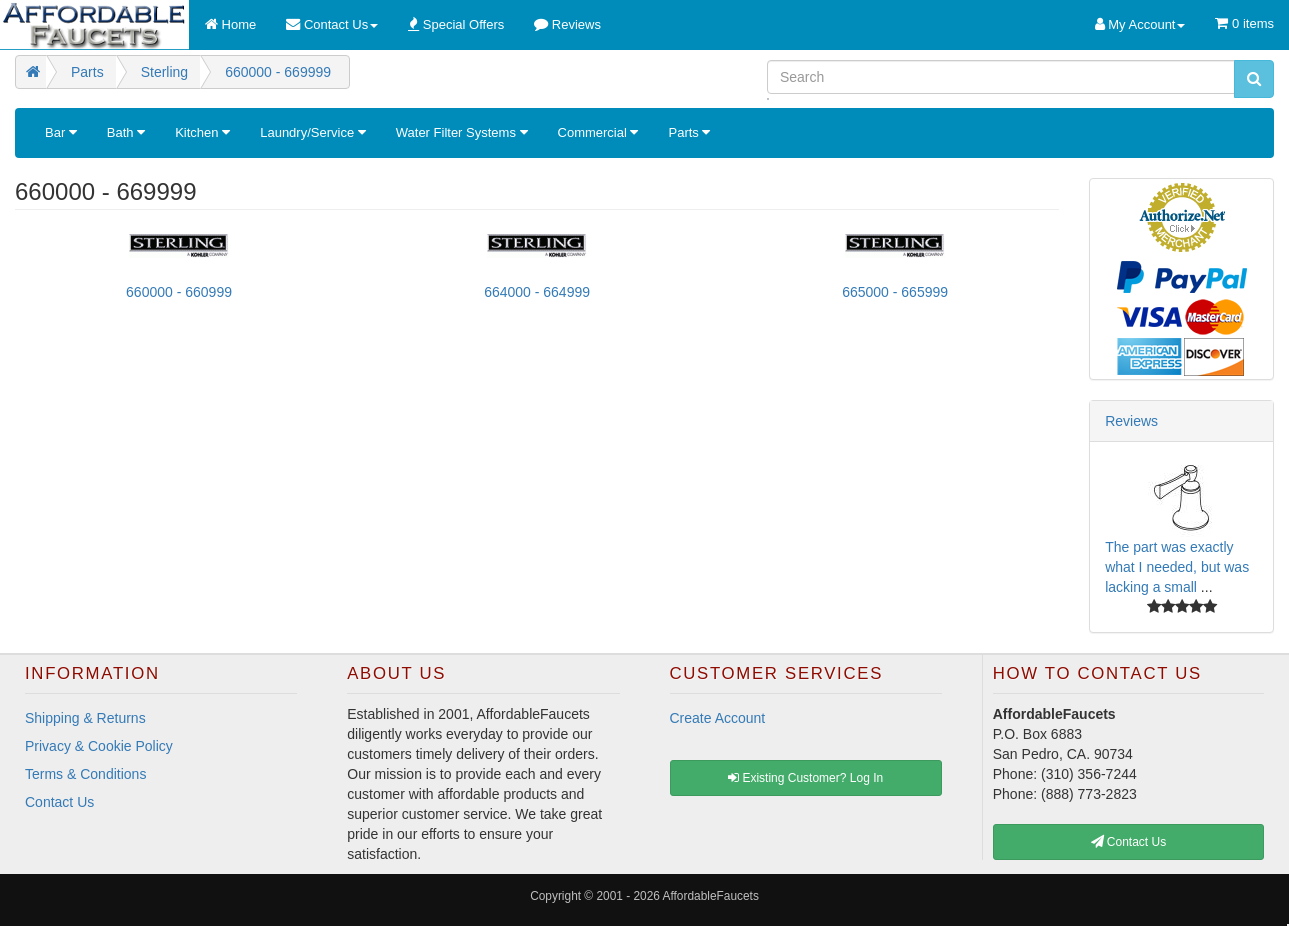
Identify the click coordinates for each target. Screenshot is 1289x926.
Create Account (718, 718)
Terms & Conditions (85, 774)
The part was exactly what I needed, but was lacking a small (1177, 567)
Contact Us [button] (1129, 842)
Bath (126, 132)
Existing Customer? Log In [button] (805, 778)
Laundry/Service (313, 132)
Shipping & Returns (85, 718)
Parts (689, 132)
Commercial (598, 132)
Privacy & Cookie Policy (99, 746)
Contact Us (59, 802)
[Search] (1001, 77)
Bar (61, 132)
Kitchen (202, 132)
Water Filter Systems (462, 132)
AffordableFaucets (711, 896)
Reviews (1131, 421)
